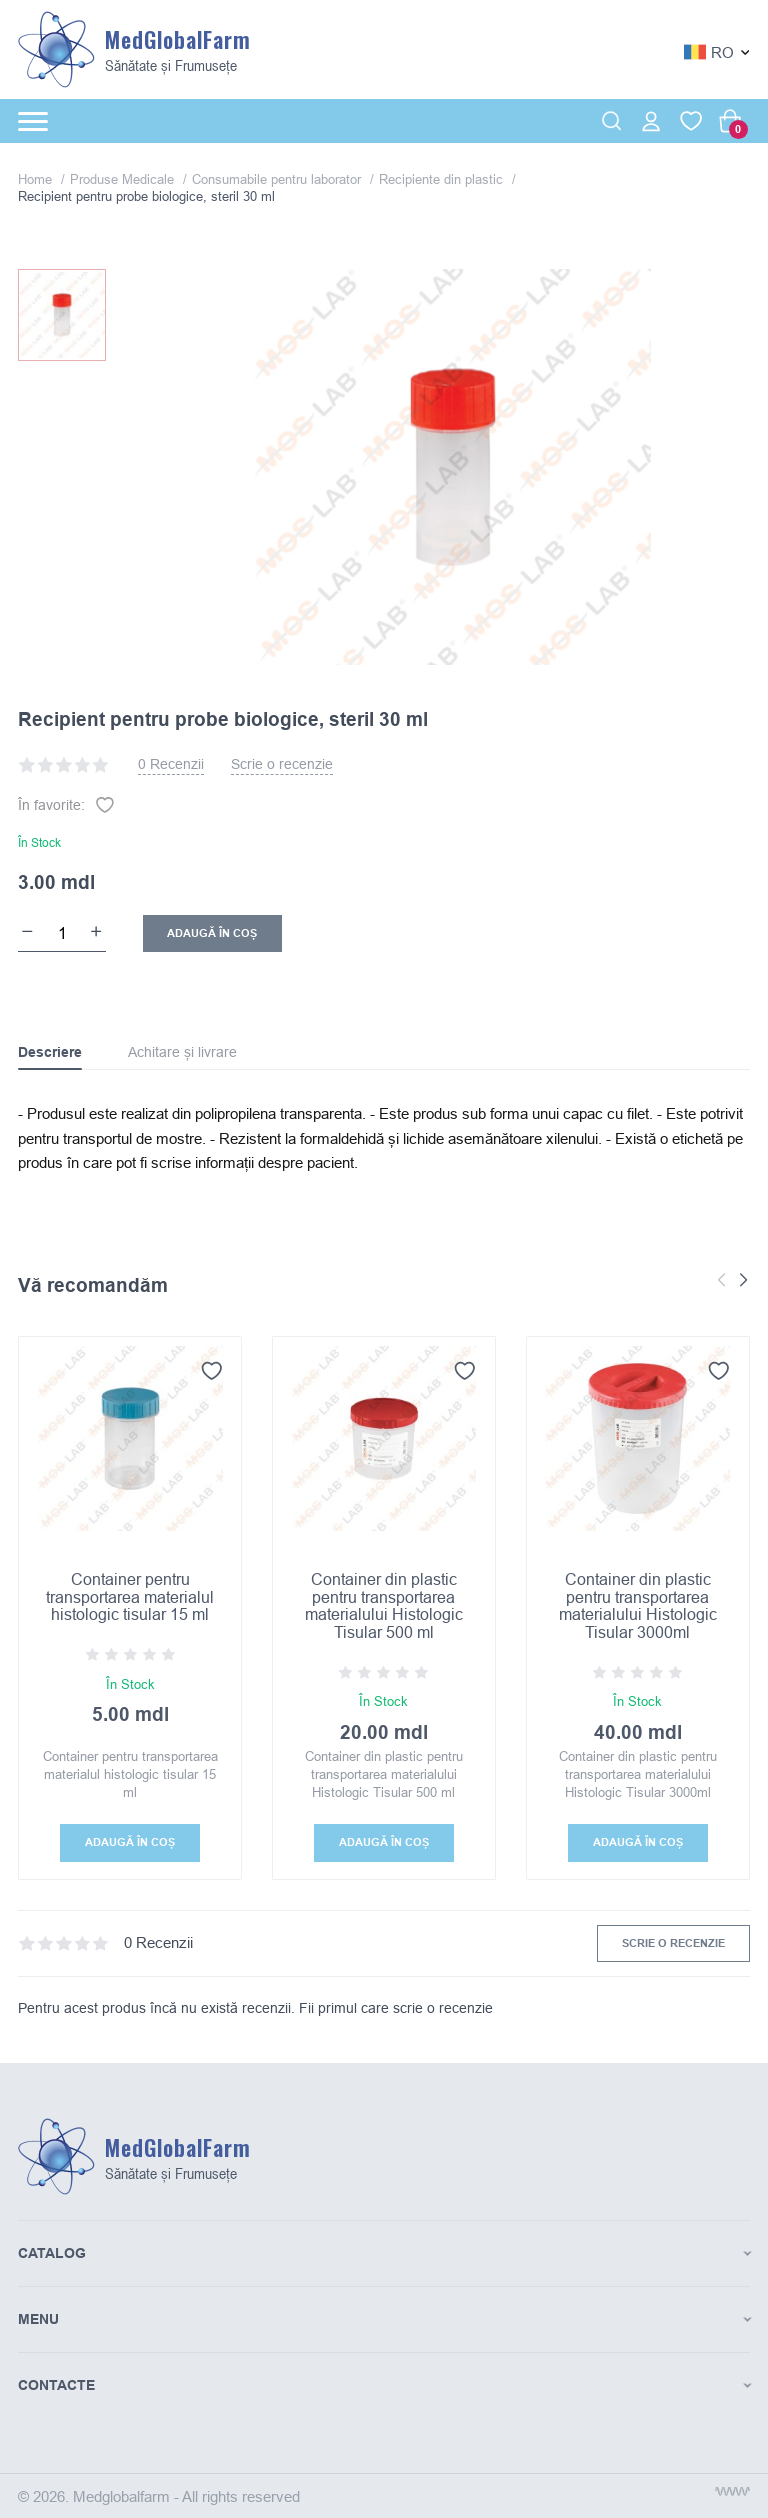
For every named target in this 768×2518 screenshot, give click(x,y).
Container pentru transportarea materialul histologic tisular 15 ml (130, 1596)
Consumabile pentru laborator (278, 179)
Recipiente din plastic (443, 179)
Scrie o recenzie (282, 764)
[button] (743, 1281)
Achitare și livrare (182, 1052)
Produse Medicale (124, 179)
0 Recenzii (171, 764)
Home (37, 179)
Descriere (50, 1052)
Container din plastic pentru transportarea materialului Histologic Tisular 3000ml (638, 1605)
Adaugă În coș (212, 933)
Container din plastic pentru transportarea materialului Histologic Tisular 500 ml (384, 1605)
